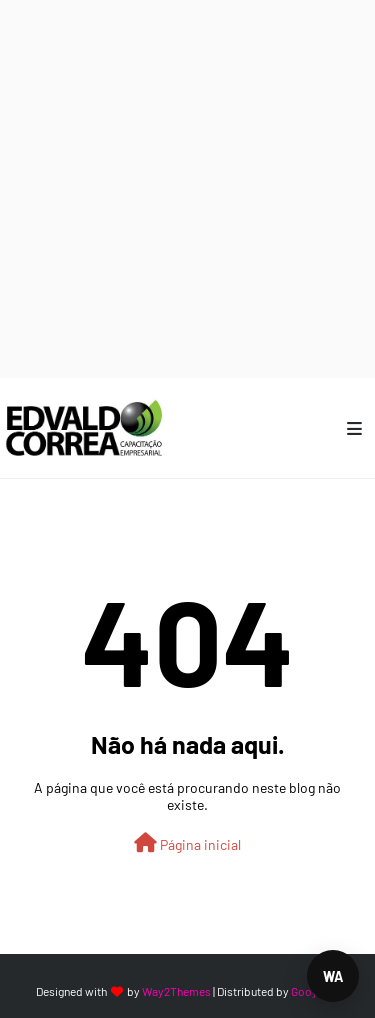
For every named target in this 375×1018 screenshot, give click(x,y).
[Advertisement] (187, 187)
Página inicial (187, 843)
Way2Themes (176, 991)
